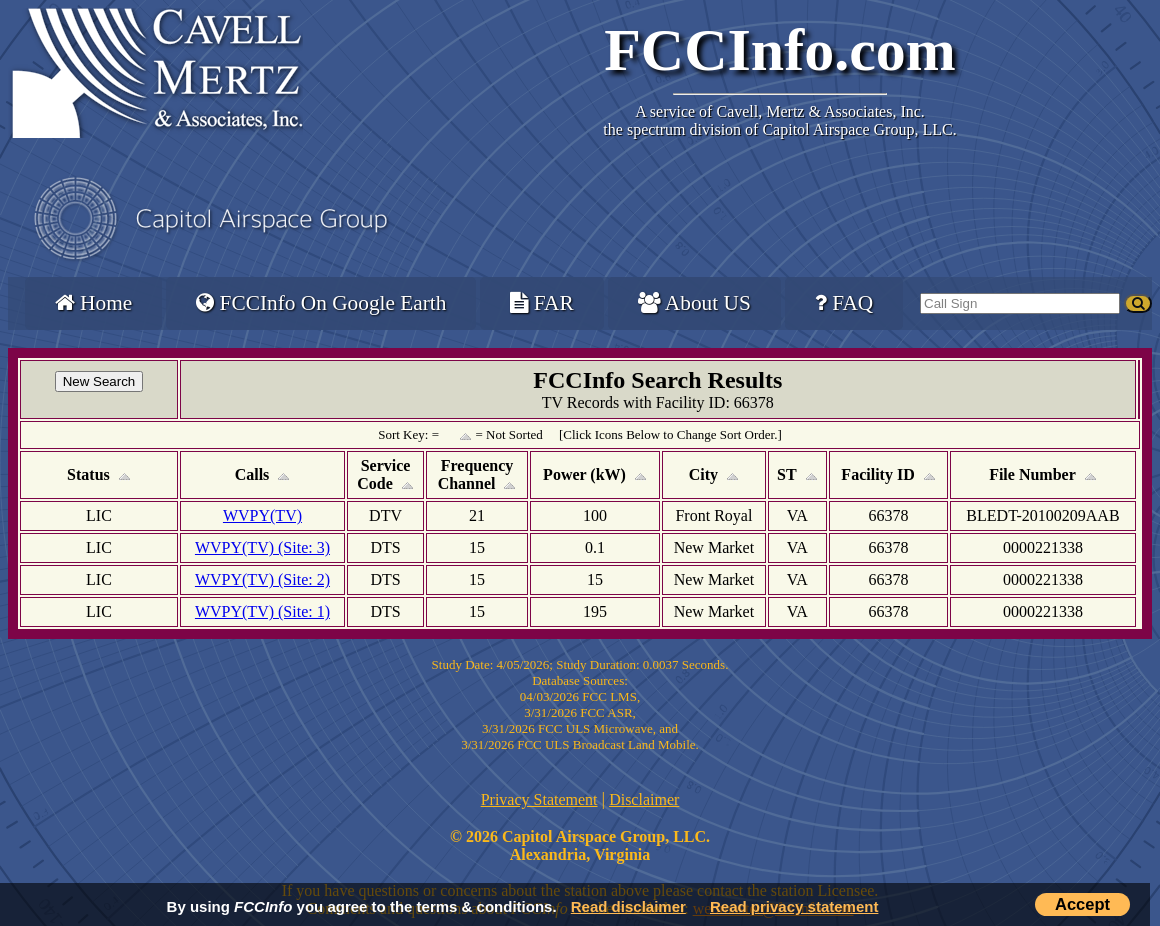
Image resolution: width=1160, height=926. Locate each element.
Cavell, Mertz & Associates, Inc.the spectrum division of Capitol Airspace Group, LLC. (779, 120)
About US (694, 303)
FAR (541, 303)
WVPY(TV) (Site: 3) (262, 547)
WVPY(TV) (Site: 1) (262, 611)
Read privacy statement (794, 906)
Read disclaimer (628, 906)
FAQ (844, 303)
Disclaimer (644, 799)
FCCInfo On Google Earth (321, 303)
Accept (1082, 904)
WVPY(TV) (262, 515)
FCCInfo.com (780, 50)
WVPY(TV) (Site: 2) (262, 579)
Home (93, 303)
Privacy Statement (539, 799)
